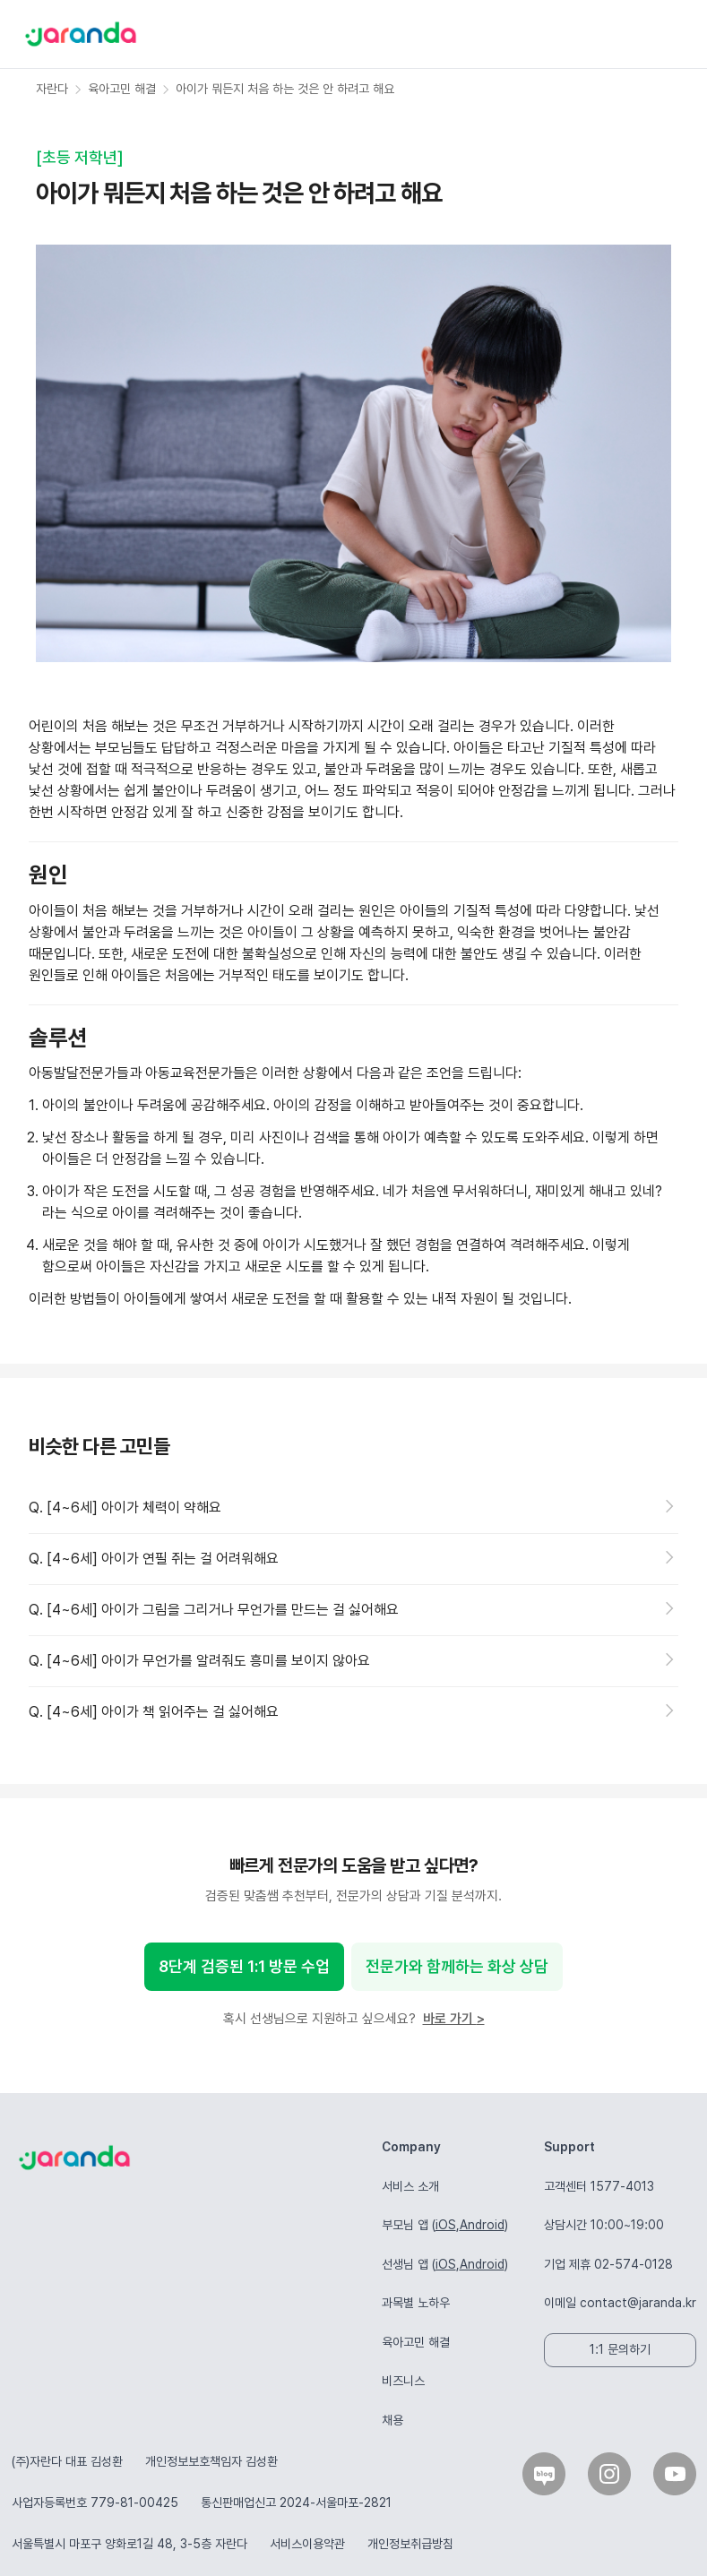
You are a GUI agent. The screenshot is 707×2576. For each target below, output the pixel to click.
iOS (445, 2225)
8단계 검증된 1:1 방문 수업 (244, 1966)
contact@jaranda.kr (638, 2303)
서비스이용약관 (307, 2544)
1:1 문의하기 (620, 2349)
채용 (392, 2420)
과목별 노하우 (416, 2303)
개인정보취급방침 (410, 2544)
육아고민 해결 (416, 2342)
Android (482, 2225)
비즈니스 (403, 2381)
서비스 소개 (410, 2186)
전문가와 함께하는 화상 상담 (457, 1966)
